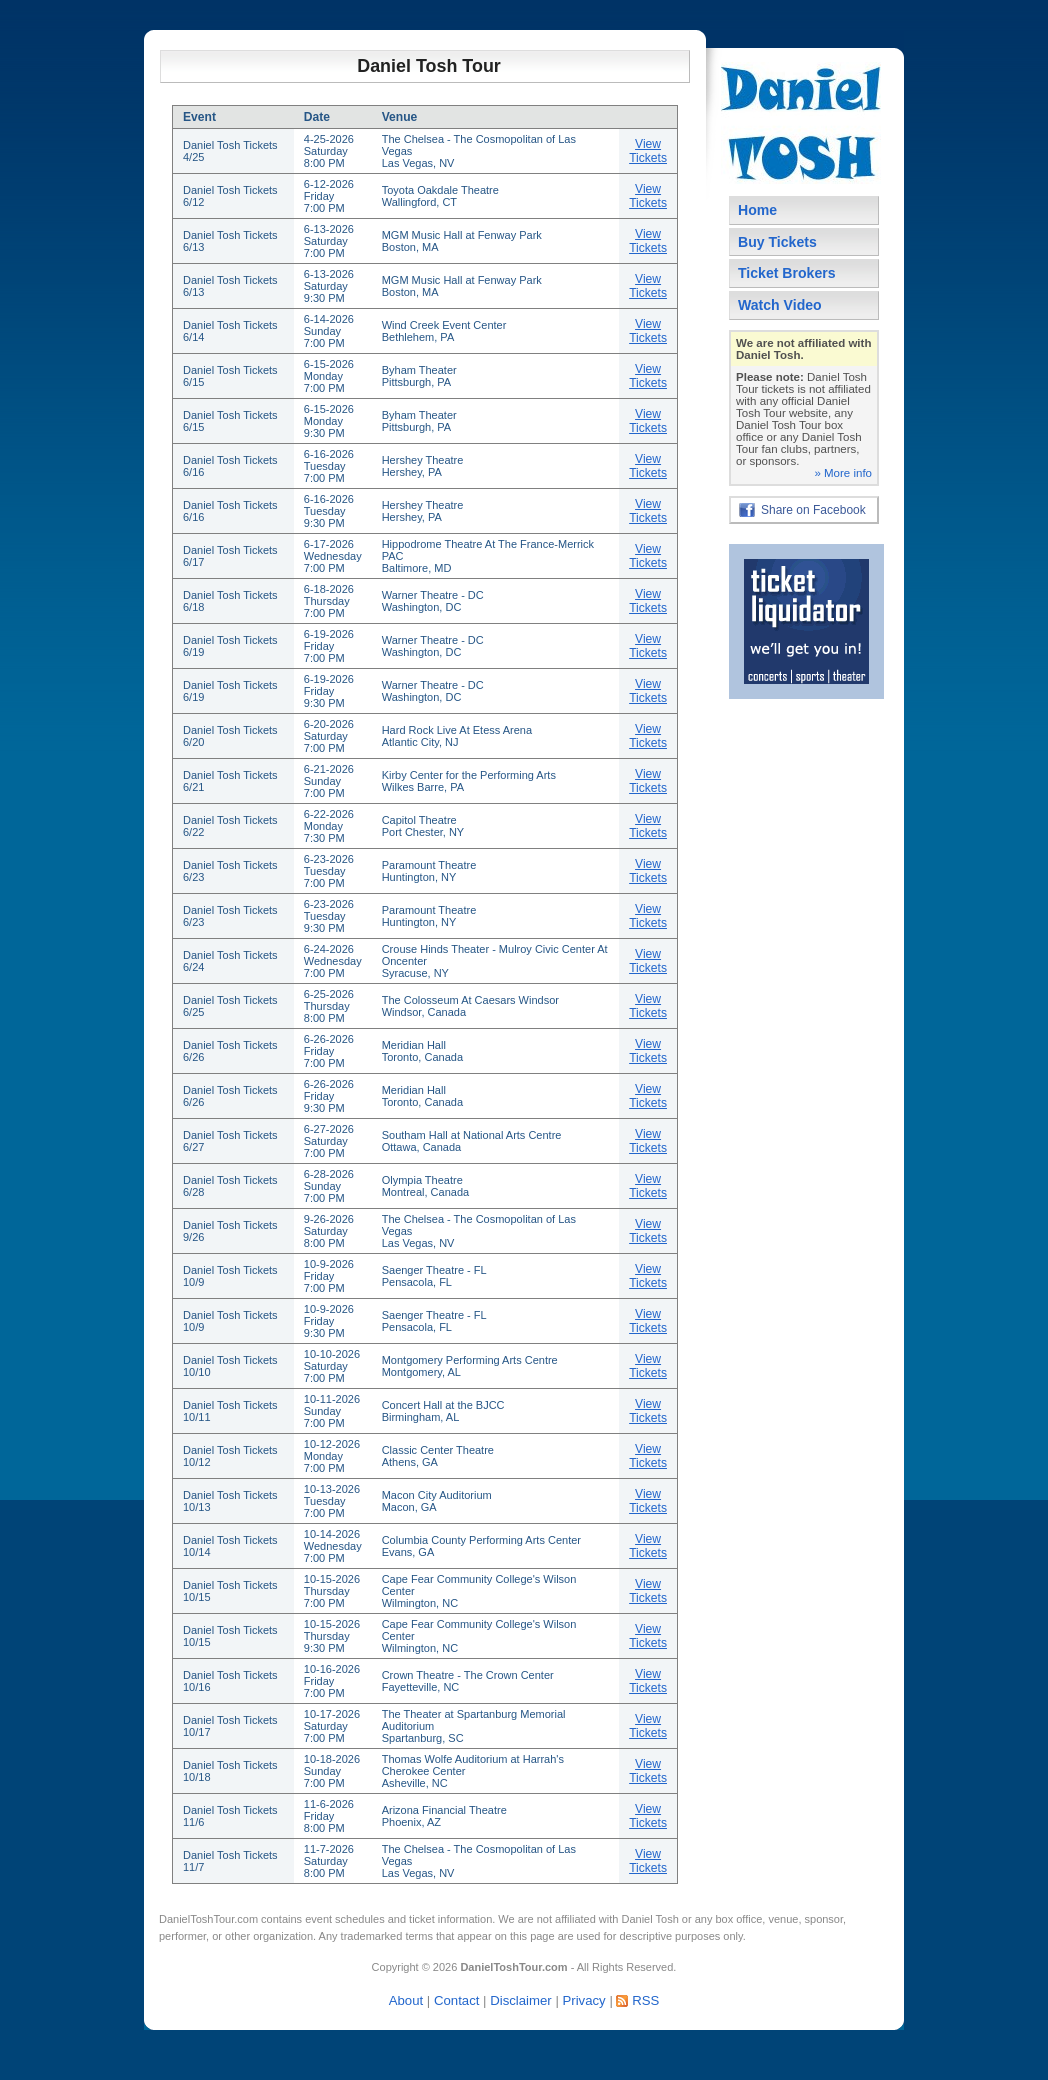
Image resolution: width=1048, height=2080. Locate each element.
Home (757, 210)
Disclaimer (521, 2000)
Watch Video (780, 305)
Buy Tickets (777, 242)
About (406, 2000)
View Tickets (648, 151)
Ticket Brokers (787, 273)
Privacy (583, 2000)
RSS (645, 2000)
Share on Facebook (813, 510)
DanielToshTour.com (208, 1919)
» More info (843, 473)
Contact (456, 2000)
